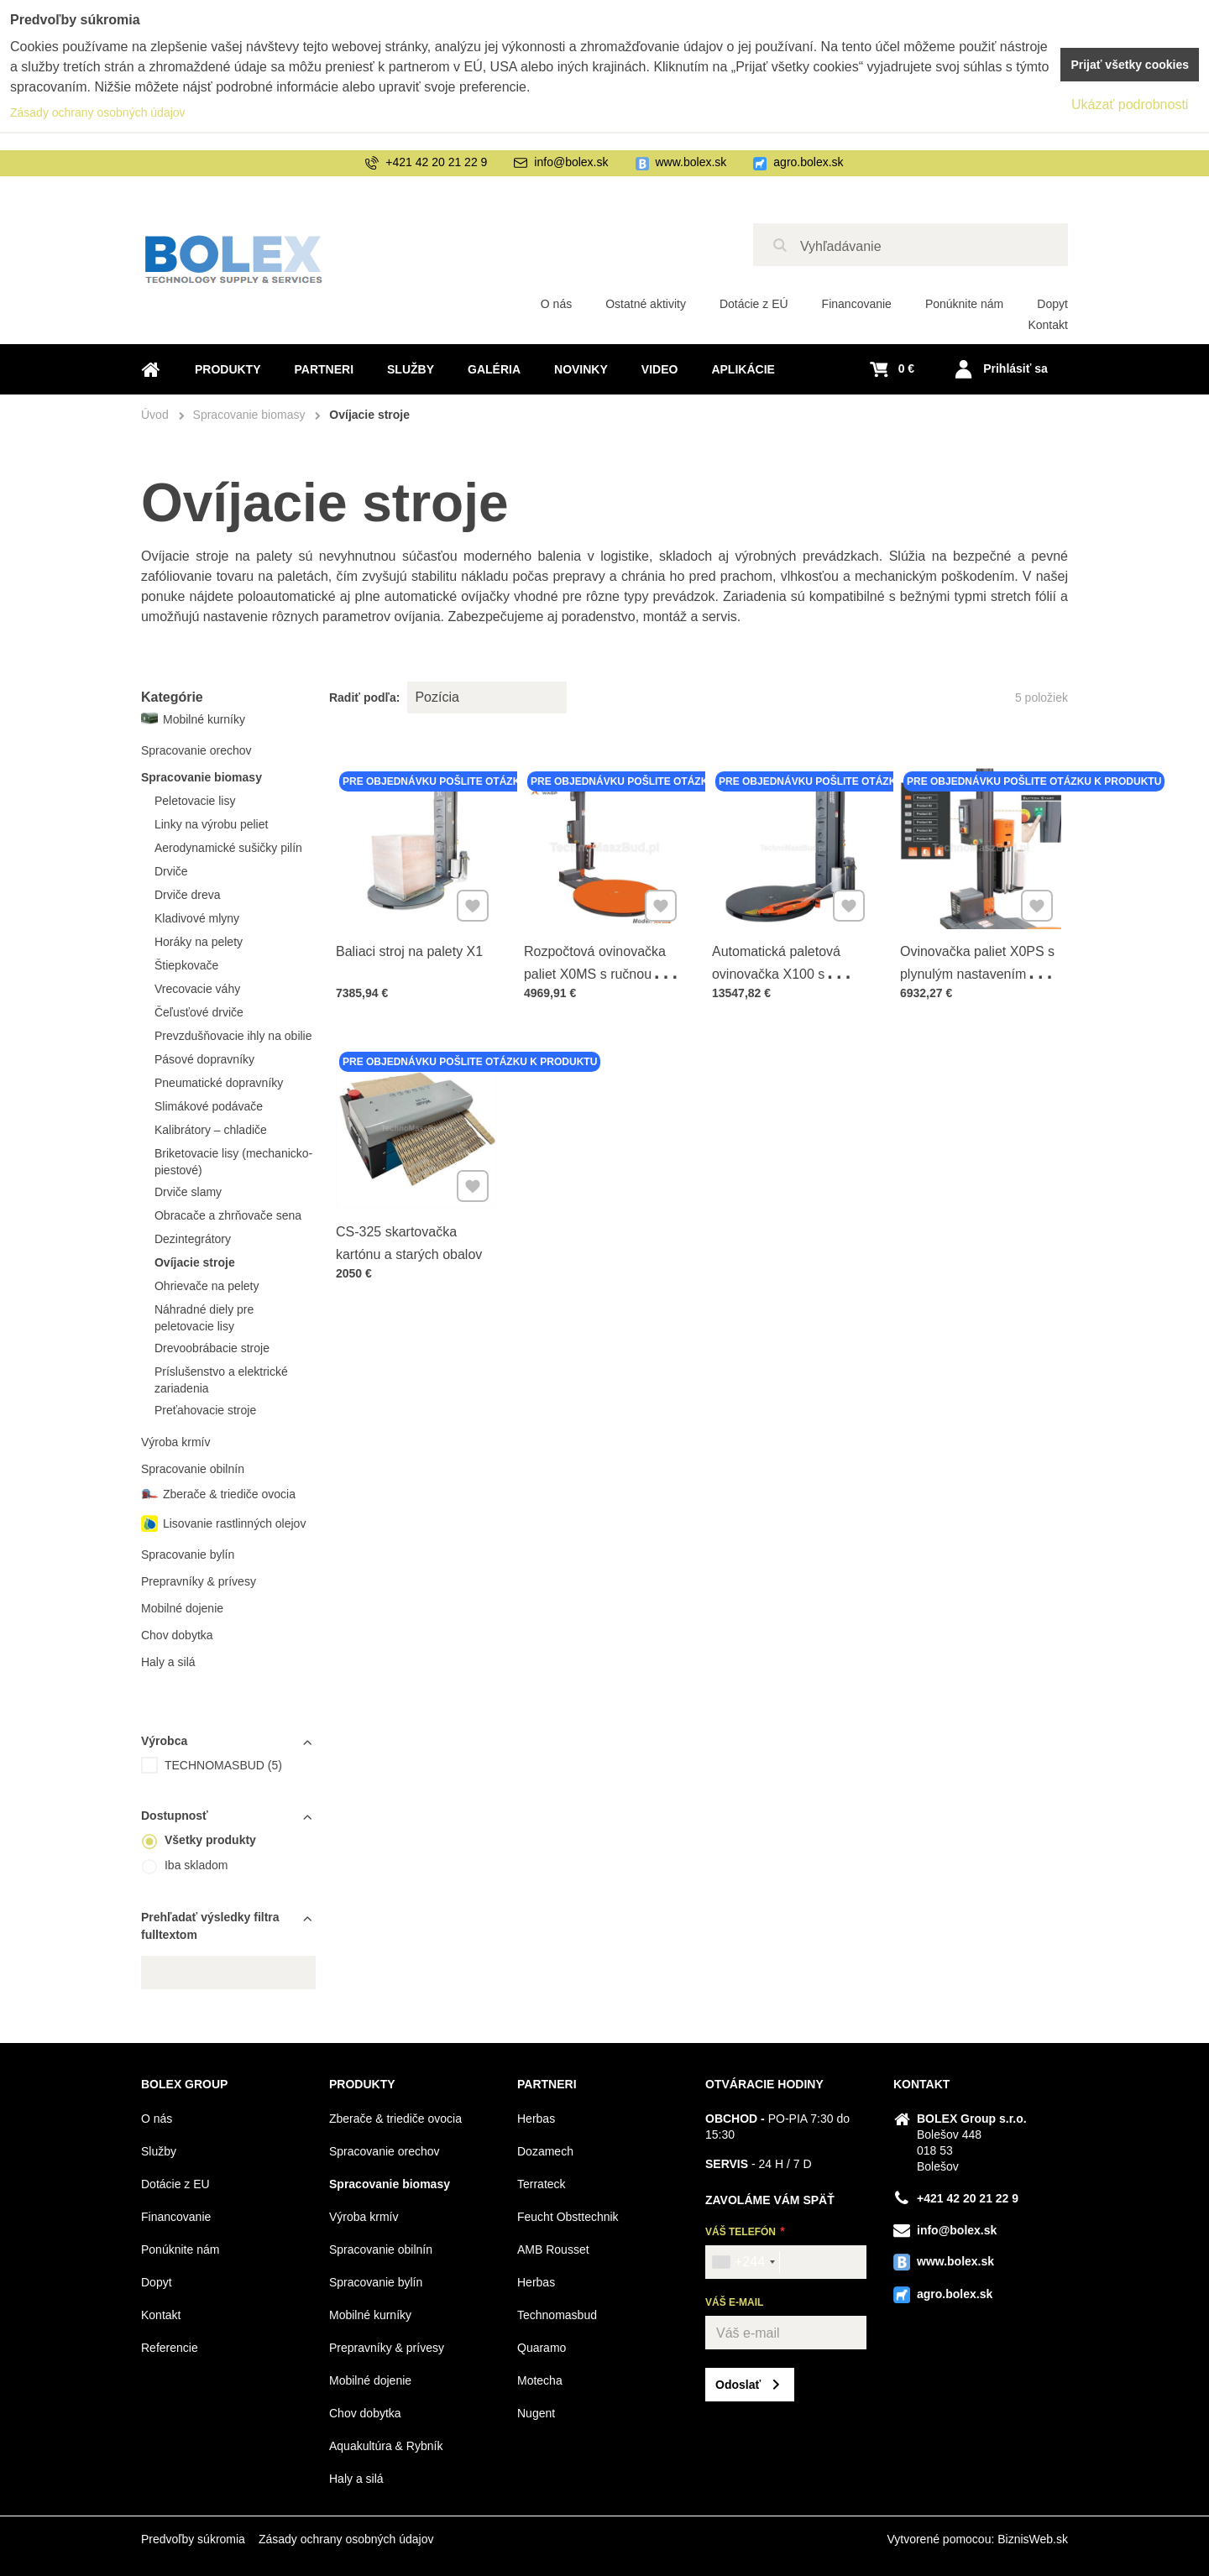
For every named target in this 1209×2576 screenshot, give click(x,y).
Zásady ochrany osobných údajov (346, 2539)
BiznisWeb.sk (1032, 2539)
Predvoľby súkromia (193, 2539)
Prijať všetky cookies (1129, 64)
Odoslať (738, 2384)
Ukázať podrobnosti (1129, 104)
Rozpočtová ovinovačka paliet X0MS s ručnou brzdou (595, 972)
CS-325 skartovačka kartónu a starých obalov (409, 1241)
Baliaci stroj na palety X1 (409, 949)
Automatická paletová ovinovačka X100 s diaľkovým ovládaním (776, 972)
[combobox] (743, 2262)
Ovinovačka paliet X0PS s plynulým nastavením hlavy (978, 972)
